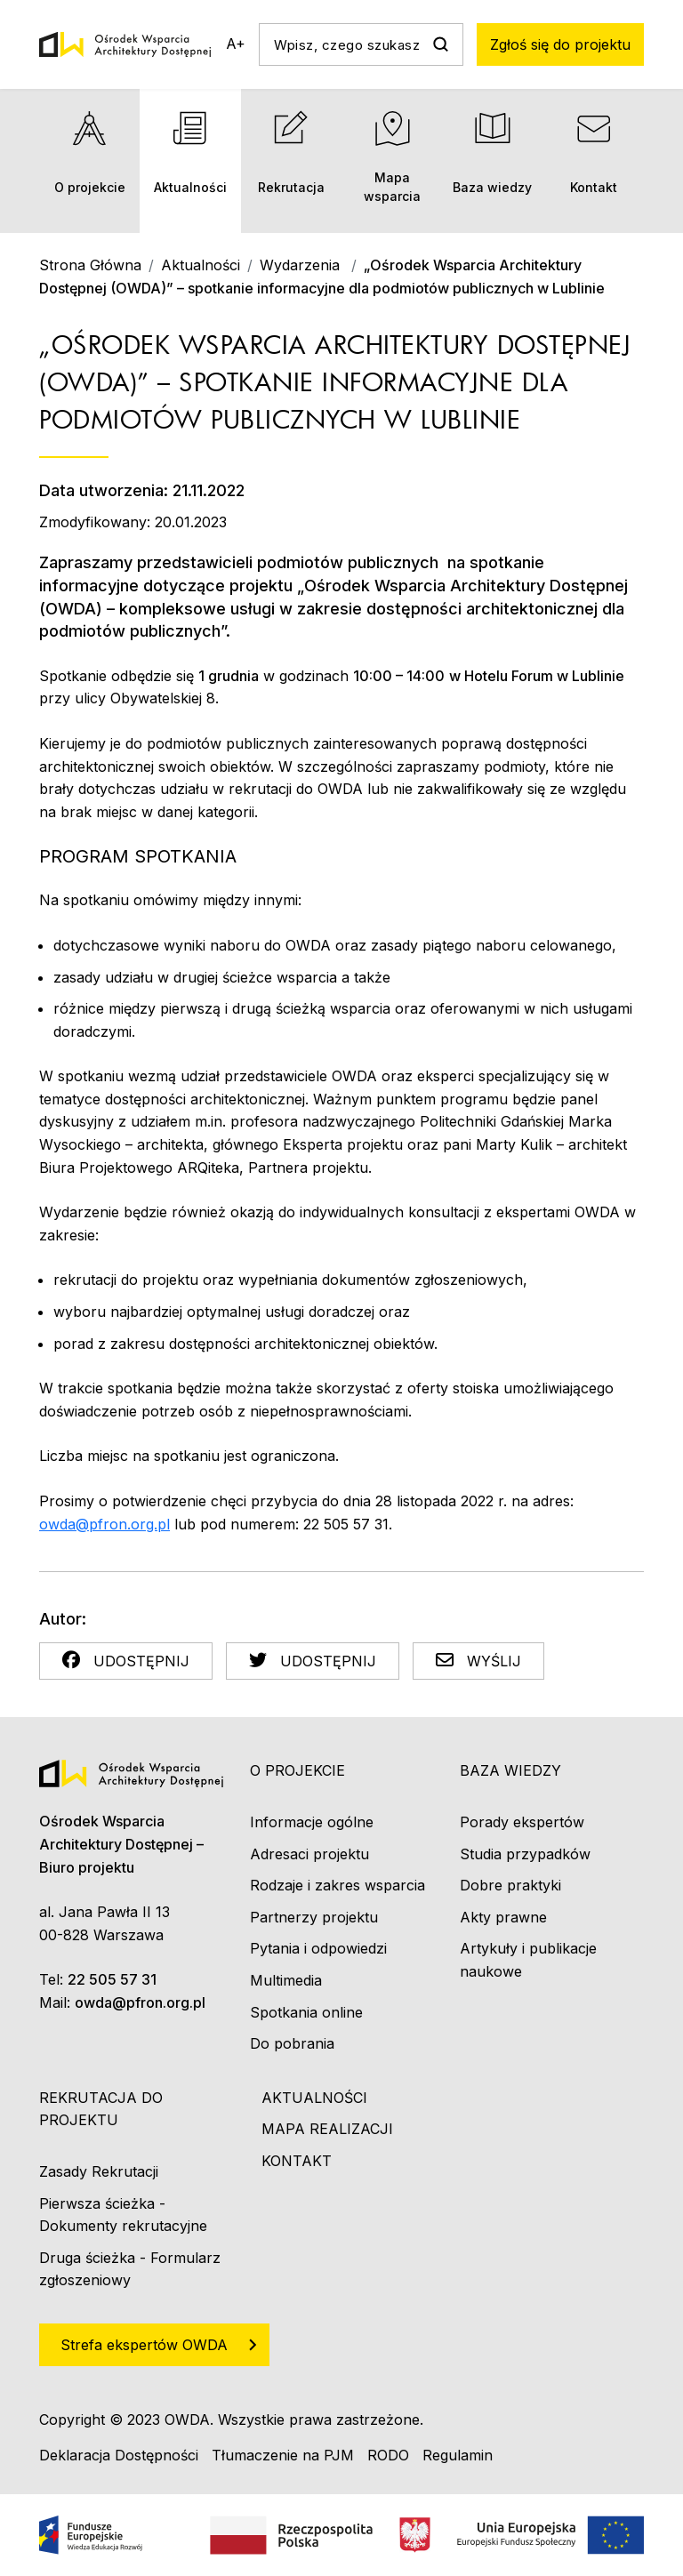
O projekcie (89, 152)
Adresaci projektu (309, 1854)
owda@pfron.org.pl (104, 1524)
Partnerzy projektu (314, 1917)
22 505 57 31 (112, 1979)
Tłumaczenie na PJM (283, 2455)
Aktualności (190, 152)
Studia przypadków (525, 1854)
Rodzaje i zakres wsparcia (337, 1885)
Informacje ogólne (312, 1822)
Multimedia (286, 1980)
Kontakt (593, 152)
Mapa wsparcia (392, 157)
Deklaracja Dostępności (118, 2455)
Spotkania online (306, 2012)
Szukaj (440, 44)
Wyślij (478, 1660)
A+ (235, 43)
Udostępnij (125, 1660)
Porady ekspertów (522, 1822)
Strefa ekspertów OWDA (144, 2345)
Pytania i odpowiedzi (318, 1948)
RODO (388, 2455)
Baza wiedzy (492, 152)
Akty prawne (503, 1917)
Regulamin (457, 2455)
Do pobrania (292, 2043)
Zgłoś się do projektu (560, 44)
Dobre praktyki (510, 1885)
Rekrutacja (291, 152)
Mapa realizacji (327, 2129)
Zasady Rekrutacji (98, 2171)
